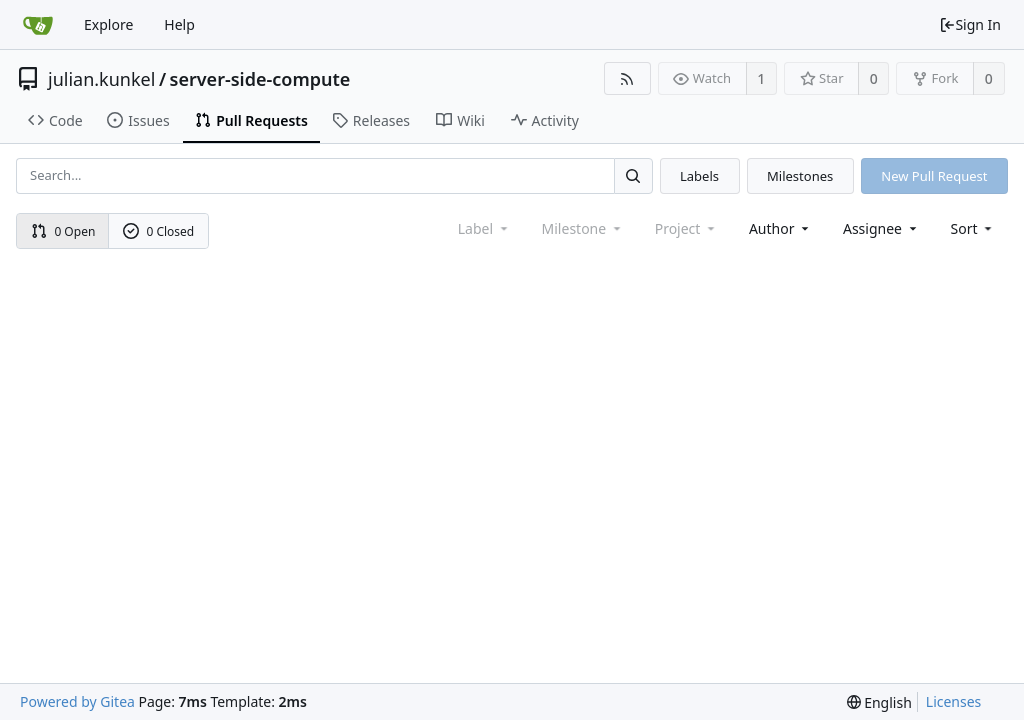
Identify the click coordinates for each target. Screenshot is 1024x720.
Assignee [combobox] (881, 228)
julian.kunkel (101, 79)
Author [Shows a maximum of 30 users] (780, 228)
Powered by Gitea (77, 701)
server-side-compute (260, 79)
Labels (699, 176)
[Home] (38, 25)
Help (179, 24)
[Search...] (633, 175)
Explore (108, 24)
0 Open (63, 231)
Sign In (970, 24)
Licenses (954, 701)
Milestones (800, 176)
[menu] (973, 228)
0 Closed (159, 231)
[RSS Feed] (627, 78)
